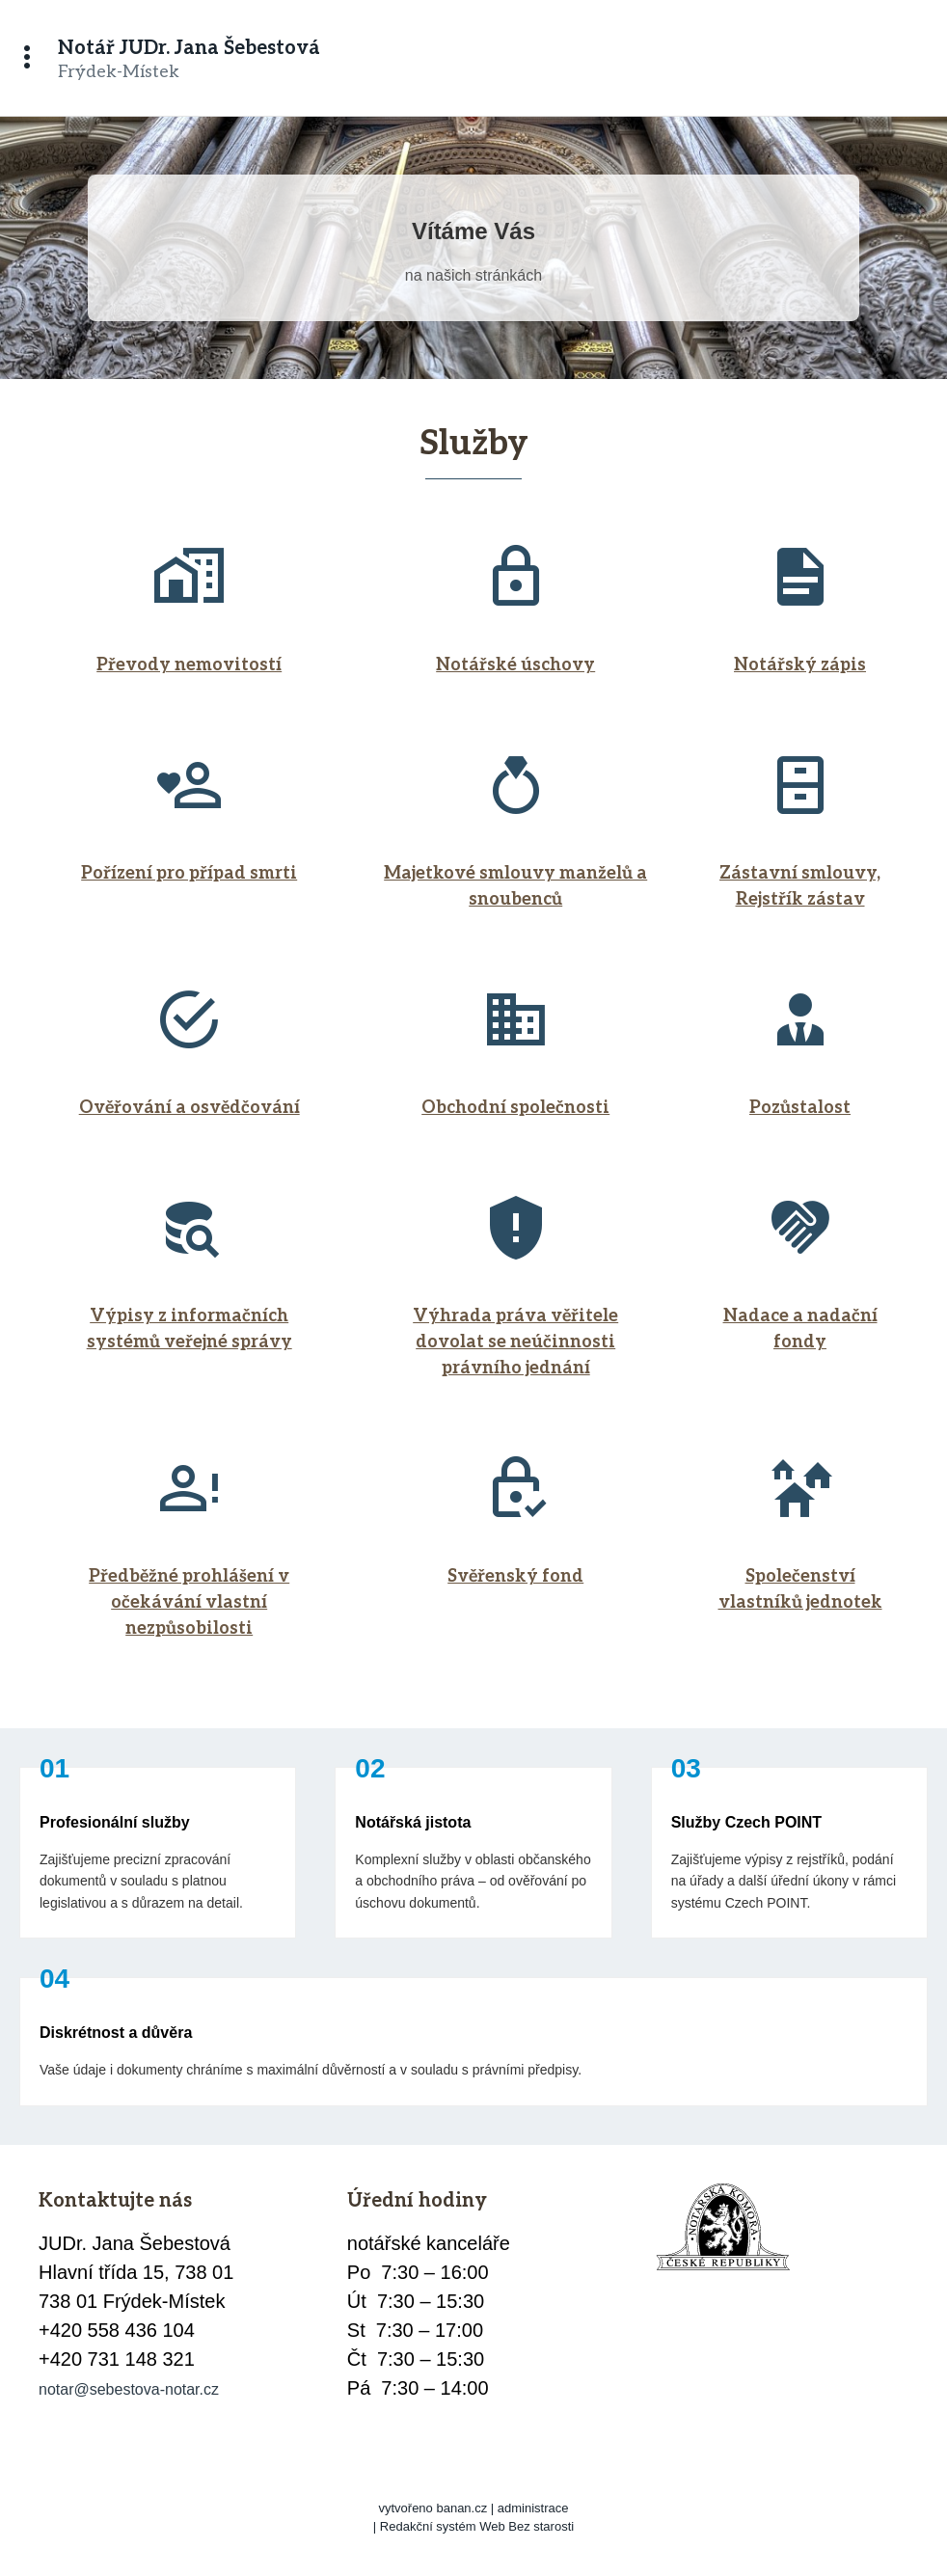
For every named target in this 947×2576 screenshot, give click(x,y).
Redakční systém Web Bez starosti (477, 2526)
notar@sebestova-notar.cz (129, 2389)
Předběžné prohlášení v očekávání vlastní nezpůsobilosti (189, 1602)
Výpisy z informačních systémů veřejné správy (189, 1329)
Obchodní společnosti (515, 1108)
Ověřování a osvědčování (189, 1108)
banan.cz (461, 2508)
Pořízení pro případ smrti (189, 873)
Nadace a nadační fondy (800, 1329)
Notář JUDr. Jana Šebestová (189, 48)
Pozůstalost (800, 1108)
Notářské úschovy (515, 665)
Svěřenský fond (515, 1576)
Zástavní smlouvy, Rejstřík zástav (799, 886)
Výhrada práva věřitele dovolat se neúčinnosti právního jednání (515, 1342)
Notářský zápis (800, 665)
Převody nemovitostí (189, 665)
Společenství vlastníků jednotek (800, 1589)
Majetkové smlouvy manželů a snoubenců (515, 886)
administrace (533, 2508)
